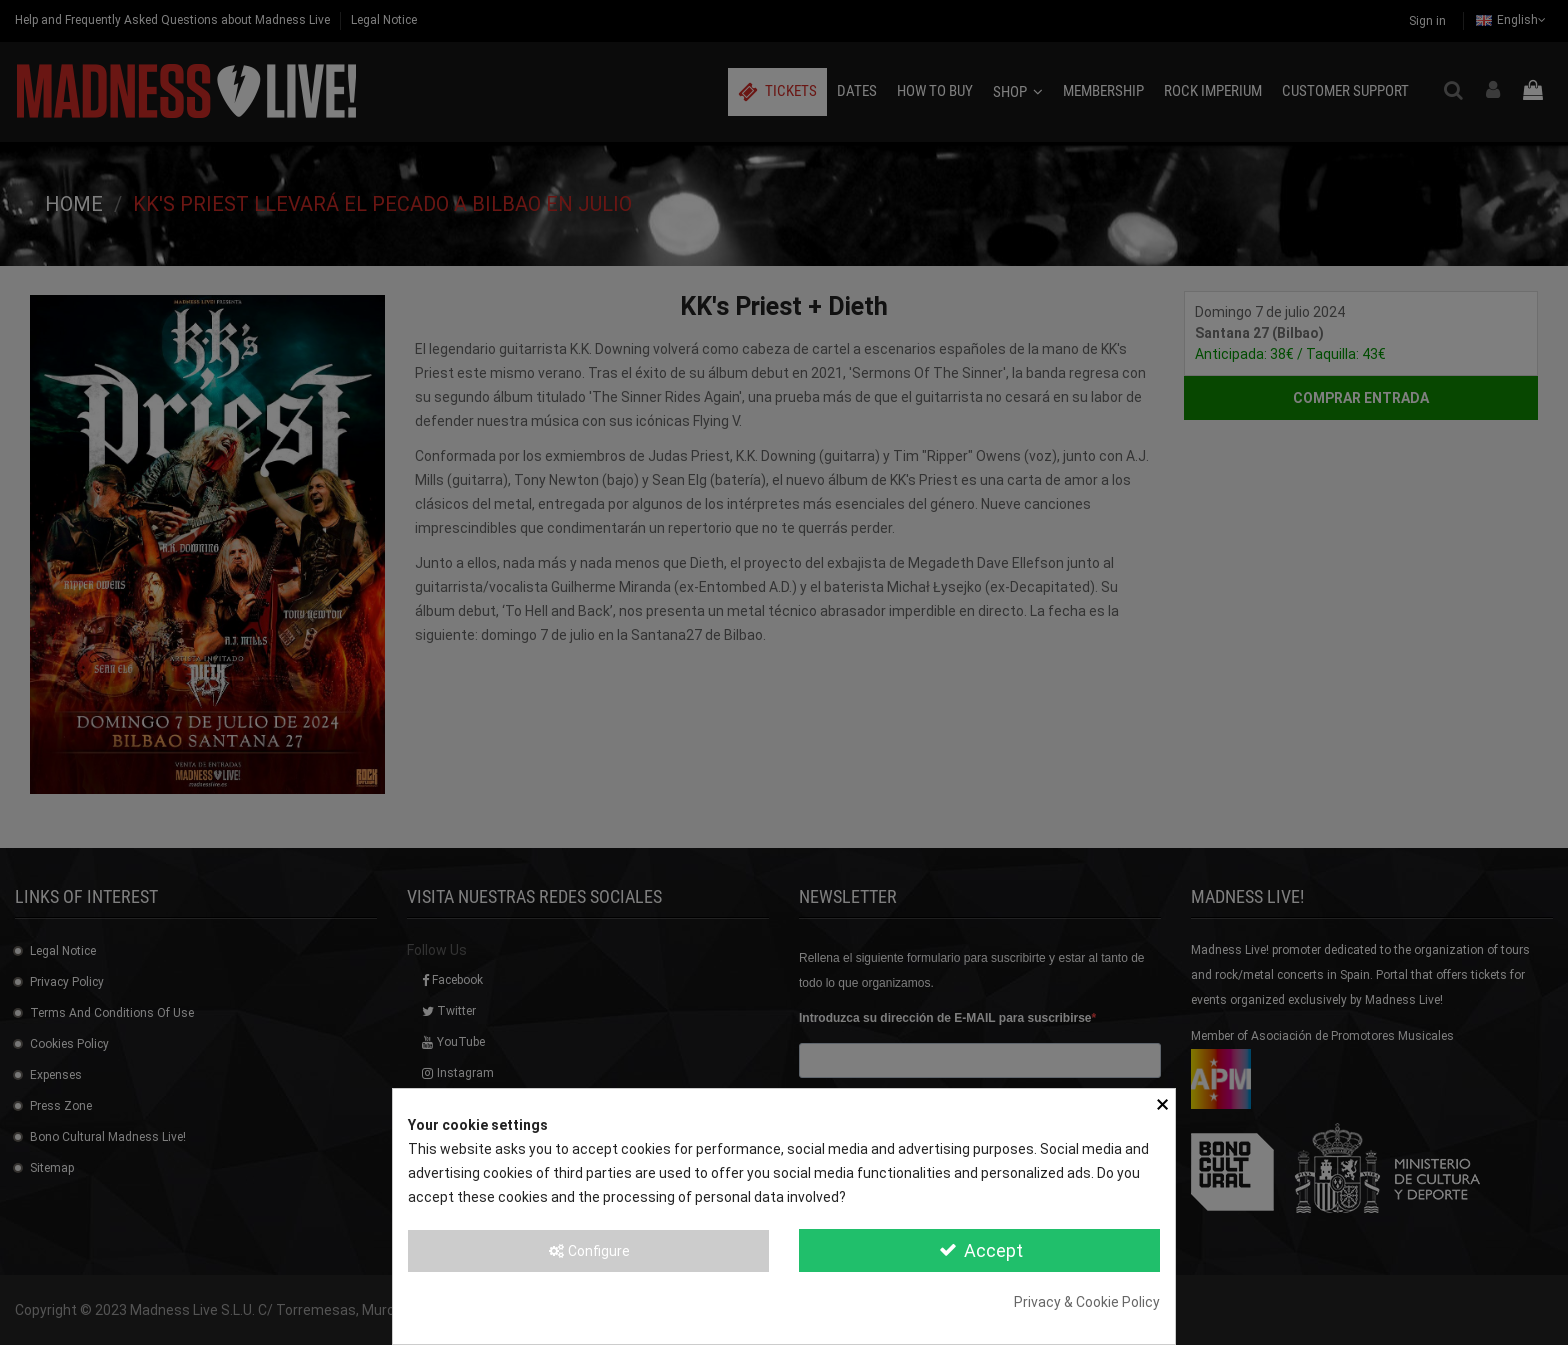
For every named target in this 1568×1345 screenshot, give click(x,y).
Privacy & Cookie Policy (1087, 1302)
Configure (588, 1251)
